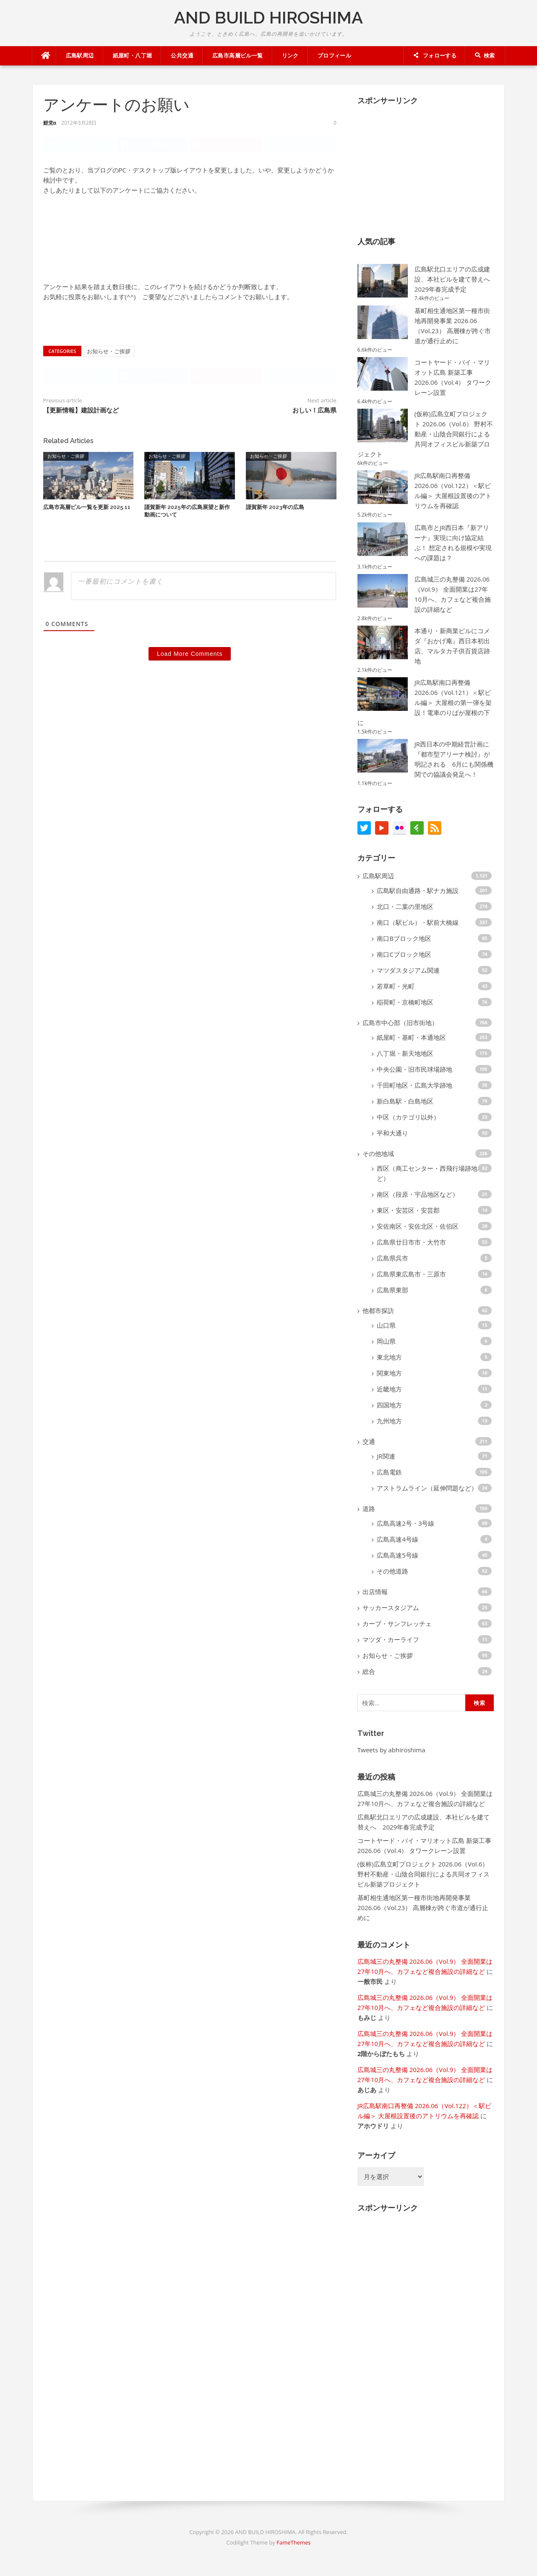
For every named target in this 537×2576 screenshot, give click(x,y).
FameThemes (293, 2542)
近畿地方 (389, 1389)
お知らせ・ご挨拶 (108, 354)
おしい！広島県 (314, 415)
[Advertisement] (420, 164)
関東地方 (389, 1373)
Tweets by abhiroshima (391, 1750)
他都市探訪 (378, 1310)
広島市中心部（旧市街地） (400, 1022)
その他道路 (392, 1571)
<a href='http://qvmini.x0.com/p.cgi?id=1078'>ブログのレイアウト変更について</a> (76, 240)
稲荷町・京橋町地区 (405, 1002)
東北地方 (389, 1357)
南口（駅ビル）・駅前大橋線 (418, 922)
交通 (368, 1441)
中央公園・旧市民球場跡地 (414, 1069)
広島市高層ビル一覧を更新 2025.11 (86, 512)
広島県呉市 (392, 1258)
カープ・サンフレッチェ (397, 1623)
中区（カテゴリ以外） (408, 1117)
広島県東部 (392, 1290)
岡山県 (386, 1341)
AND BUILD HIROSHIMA (268, 17)
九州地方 (389, 1421)
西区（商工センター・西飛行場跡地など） (430, 1173)
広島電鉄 (389, 1472)
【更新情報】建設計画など (81, 415)
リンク (290, 55)
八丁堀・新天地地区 (405, 1053)
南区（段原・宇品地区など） (418, 1194)
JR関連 (386, 1456)
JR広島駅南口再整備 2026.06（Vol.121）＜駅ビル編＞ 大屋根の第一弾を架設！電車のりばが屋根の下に (424, 702)
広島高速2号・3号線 (405, 1523)
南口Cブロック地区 (404, 954)
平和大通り (392, 1133)
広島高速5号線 (397, 1555)
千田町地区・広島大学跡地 (414, 1085)
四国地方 (389, 1405)
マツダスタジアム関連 (408, 970)
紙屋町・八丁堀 (132, 55)
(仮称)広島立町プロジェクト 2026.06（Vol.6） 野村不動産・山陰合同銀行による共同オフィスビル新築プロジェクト (425, 434)
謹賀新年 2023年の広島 (275, 512)
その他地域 (378, 1153)
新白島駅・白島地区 (405, 1101)
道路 (368, 1508)
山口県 (386, 1325)
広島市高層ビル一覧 (237, 55)
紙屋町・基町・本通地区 (411, 1037)
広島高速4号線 (397, 1539)
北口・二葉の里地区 (405, 906)
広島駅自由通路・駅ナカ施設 (418, 890)
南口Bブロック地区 (404, 938)
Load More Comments (190, 659)
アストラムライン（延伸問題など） (427, 1488)
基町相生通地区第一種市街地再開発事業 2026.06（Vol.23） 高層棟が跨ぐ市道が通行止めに (422, 1907)
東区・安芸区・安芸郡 (408, 1210)
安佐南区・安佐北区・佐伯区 (418, 1226)
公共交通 (182, 55)
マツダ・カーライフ (390, 1639)
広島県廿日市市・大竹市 (411, 1242)
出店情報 (375, 1591)
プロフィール (334, 55)
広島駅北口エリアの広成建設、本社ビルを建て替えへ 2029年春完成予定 (455, 279)
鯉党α (50, 122)
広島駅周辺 (80, 55)
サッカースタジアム (390, 1607)
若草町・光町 (395, 986)
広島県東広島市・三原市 (411, 1274)
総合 (368, 1671)
